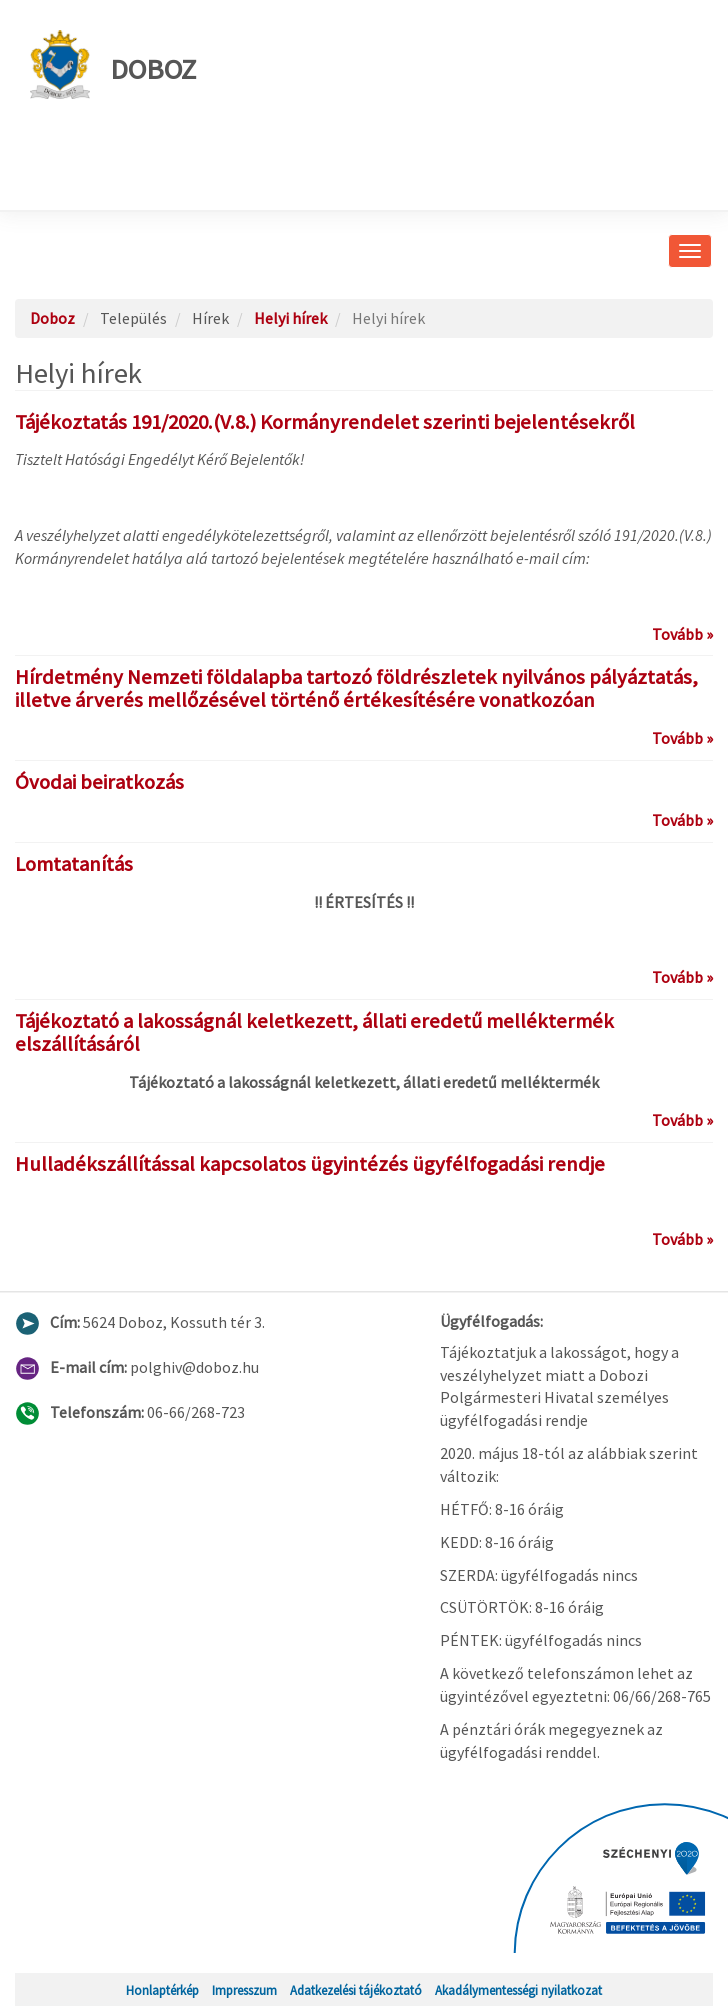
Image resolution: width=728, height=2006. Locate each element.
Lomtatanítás (74, 864)
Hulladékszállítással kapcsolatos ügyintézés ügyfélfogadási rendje (310, 1164)
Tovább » (682, 634)
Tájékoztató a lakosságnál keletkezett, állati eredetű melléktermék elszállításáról (314, 1032)
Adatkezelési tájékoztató (356, 1990)
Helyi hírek (290, 318)
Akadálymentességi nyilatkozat (518, 1990)
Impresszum (244, 1990)
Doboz (113, 64)
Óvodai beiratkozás (99, 782)
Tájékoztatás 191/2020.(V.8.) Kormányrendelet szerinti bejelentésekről (325, 422)
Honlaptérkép (162, 1990)
